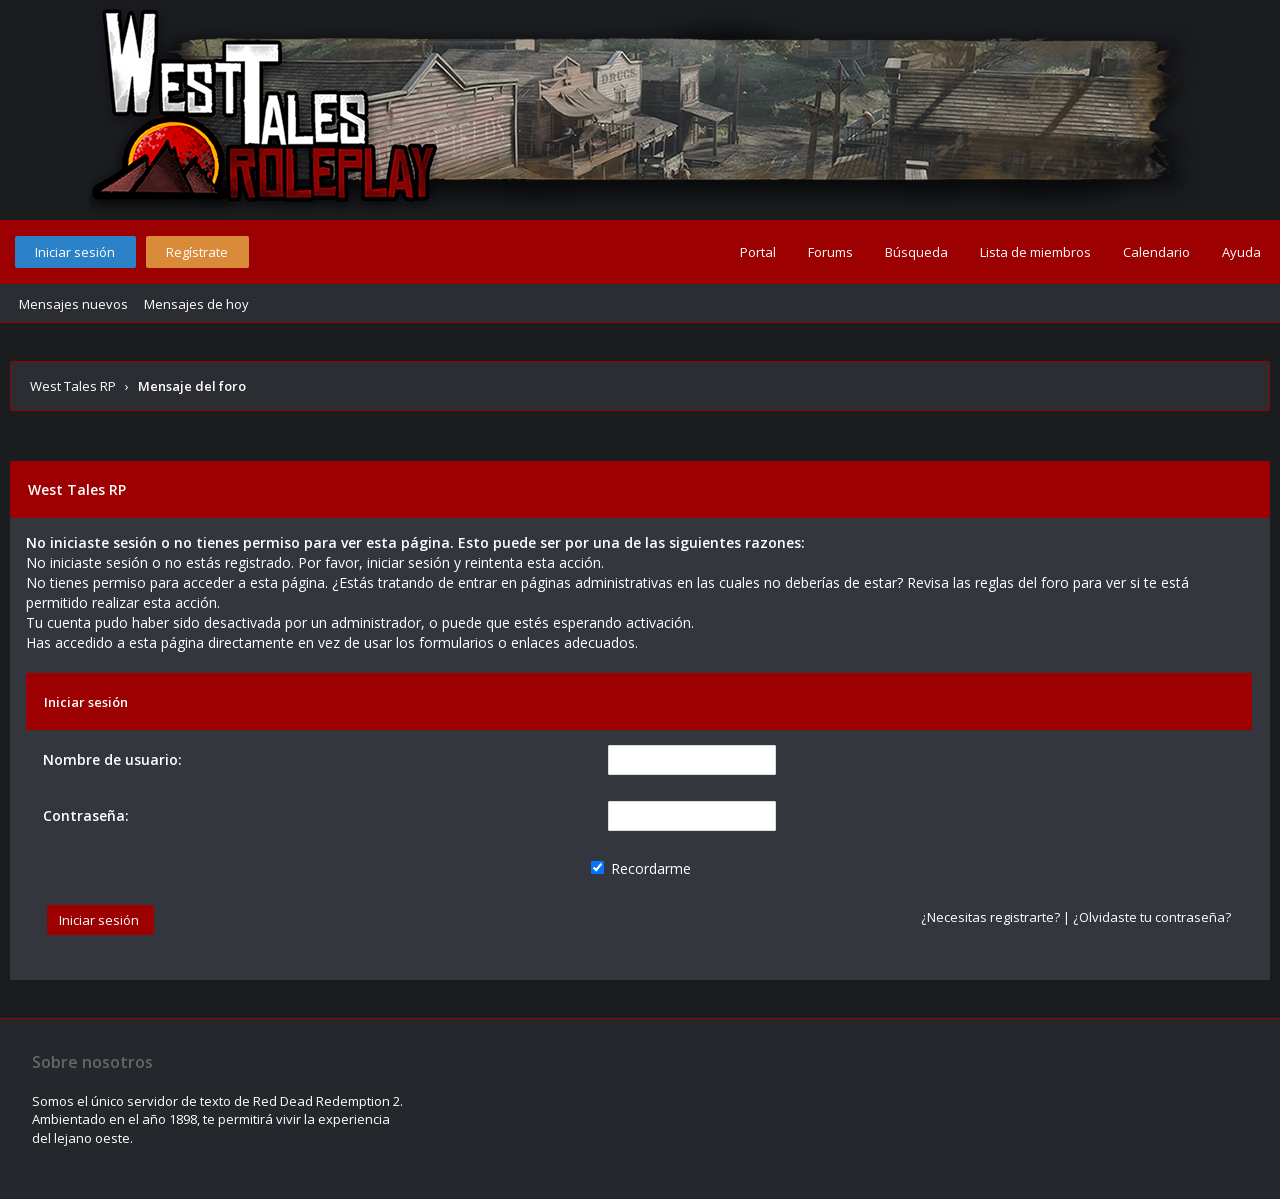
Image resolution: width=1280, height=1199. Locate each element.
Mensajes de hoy (196, 304)
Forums (830, 252)
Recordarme (641, 868)
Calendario (1156, 252)
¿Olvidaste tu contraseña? (1152, 917)
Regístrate (197, 252)
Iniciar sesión (75, 252)
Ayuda (1241, 252)
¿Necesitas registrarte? (990, 917)
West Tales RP (73, 386)
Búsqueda (916, 252)
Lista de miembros (1035, 252)
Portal (758, 252)
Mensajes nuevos (73, 304)
